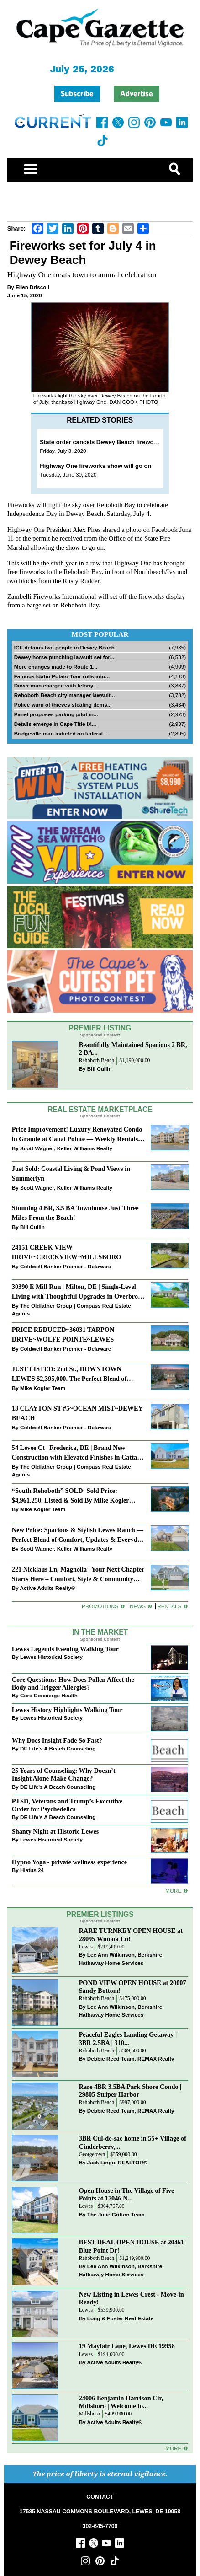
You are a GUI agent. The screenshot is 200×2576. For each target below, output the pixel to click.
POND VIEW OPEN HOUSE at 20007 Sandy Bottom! (132, 1986)
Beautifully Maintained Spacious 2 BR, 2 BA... (133, 1048)
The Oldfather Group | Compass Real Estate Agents (71, 1310)
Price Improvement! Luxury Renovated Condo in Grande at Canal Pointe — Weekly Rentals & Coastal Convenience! (77, 1135)
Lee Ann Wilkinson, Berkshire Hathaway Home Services (121, 1959)
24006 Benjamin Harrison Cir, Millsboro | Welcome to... (121, 2402)
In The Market (100, 1632)
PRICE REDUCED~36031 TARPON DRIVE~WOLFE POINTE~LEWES (63, 1334)
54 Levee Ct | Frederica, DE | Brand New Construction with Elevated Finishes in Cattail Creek (76, 1453)
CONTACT (99, 2497)
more (173, 1891)
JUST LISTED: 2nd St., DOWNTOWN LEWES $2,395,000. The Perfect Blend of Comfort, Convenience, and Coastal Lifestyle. (75, 1374)
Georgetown (92, 2154)
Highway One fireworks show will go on (95, 465)
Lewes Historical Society (51, 1657)
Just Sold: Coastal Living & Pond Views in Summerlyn (71, 1173)
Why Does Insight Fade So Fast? (57, 1740)
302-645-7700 (100, 2526)
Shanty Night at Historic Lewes (55, 1831)
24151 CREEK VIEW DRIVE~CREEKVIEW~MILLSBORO (66, 1252)
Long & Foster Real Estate (120, 2318)
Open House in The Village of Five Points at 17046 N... (126, 2194)
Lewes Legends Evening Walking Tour (65, 1649)
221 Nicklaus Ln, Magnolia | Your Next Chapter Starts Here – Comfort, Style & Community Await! (78, 1575)
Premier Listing (100, 1028)
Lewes (86, 1947)
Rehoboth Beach (97, 1060)
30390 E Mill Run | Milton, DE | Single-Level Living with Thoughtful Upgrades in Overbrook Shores (78, 1292)
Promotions (100, 1606)
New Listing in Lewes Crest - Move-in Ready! (131, 2298)
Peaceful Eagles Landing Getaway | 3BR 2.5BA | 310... (128, 2038)
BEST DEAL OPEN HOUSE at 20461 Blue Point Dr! (131, 2246)
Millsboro (89, 2414)
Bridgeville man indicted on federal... (60, 733)
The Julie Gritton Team (116, 2214)
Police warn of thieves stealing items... (63, 705)
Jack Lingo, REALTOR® (117, 2162)
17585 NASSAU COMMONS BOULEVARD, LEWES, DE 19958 (100, 2511)
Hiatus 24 (32, 1870)
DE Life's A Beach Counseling (58, 1748)
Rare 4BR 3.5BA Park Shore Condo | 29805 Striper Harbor (130, 2090)
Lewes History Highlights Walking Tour (67, 1709)
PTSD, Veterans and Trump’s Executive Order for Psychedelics (67, 1805)
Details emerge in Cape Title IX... (55, 724)
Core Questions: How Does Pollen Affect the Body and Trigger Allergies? (73, 1683)
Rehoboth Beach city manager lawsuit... (64, 695)
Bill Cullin (99, 1069)
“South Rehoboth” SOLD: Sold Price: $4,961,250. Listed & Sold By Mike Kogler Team (70, 1496)
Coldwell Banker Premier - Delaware (65, 1266)
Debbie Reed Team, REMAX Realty (130, 2058)
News (138, 1606)
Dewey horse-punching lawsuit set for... (64, 657)
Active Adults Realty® (47, 1588)
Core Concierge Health (49, 1695)
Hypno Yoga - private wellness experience (69, 1862)
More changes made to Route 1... (56, 667)
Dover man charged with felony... (55, 685)
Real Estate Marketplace (100, 1109)
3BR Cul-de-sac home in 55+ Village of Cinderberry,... (132, 2142)
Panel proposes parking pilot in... (56, 714)
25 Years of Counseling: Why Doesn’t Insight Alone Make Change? (64, 1774)
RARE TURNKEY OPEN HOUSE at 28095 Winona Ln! (131, 1934)
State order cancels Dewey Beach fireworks (101, 442)
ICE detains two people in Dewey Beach (64, 647)
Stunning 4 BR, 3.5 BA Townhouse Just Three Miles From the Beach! (75, 1212)
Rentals (169, 1606)
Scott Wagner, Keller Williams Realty (66, 1148)
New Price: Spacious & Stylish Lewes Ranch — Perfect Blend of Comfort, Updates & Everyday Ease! (78, 1535)
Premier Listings (99, 1914)
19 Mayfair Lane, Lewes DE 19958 (127, 2346)
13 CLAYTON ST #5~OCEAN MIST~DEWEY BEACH (77, 1413)
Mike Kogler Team (42, 1388)
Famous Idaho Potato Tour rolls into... (62, 676)
